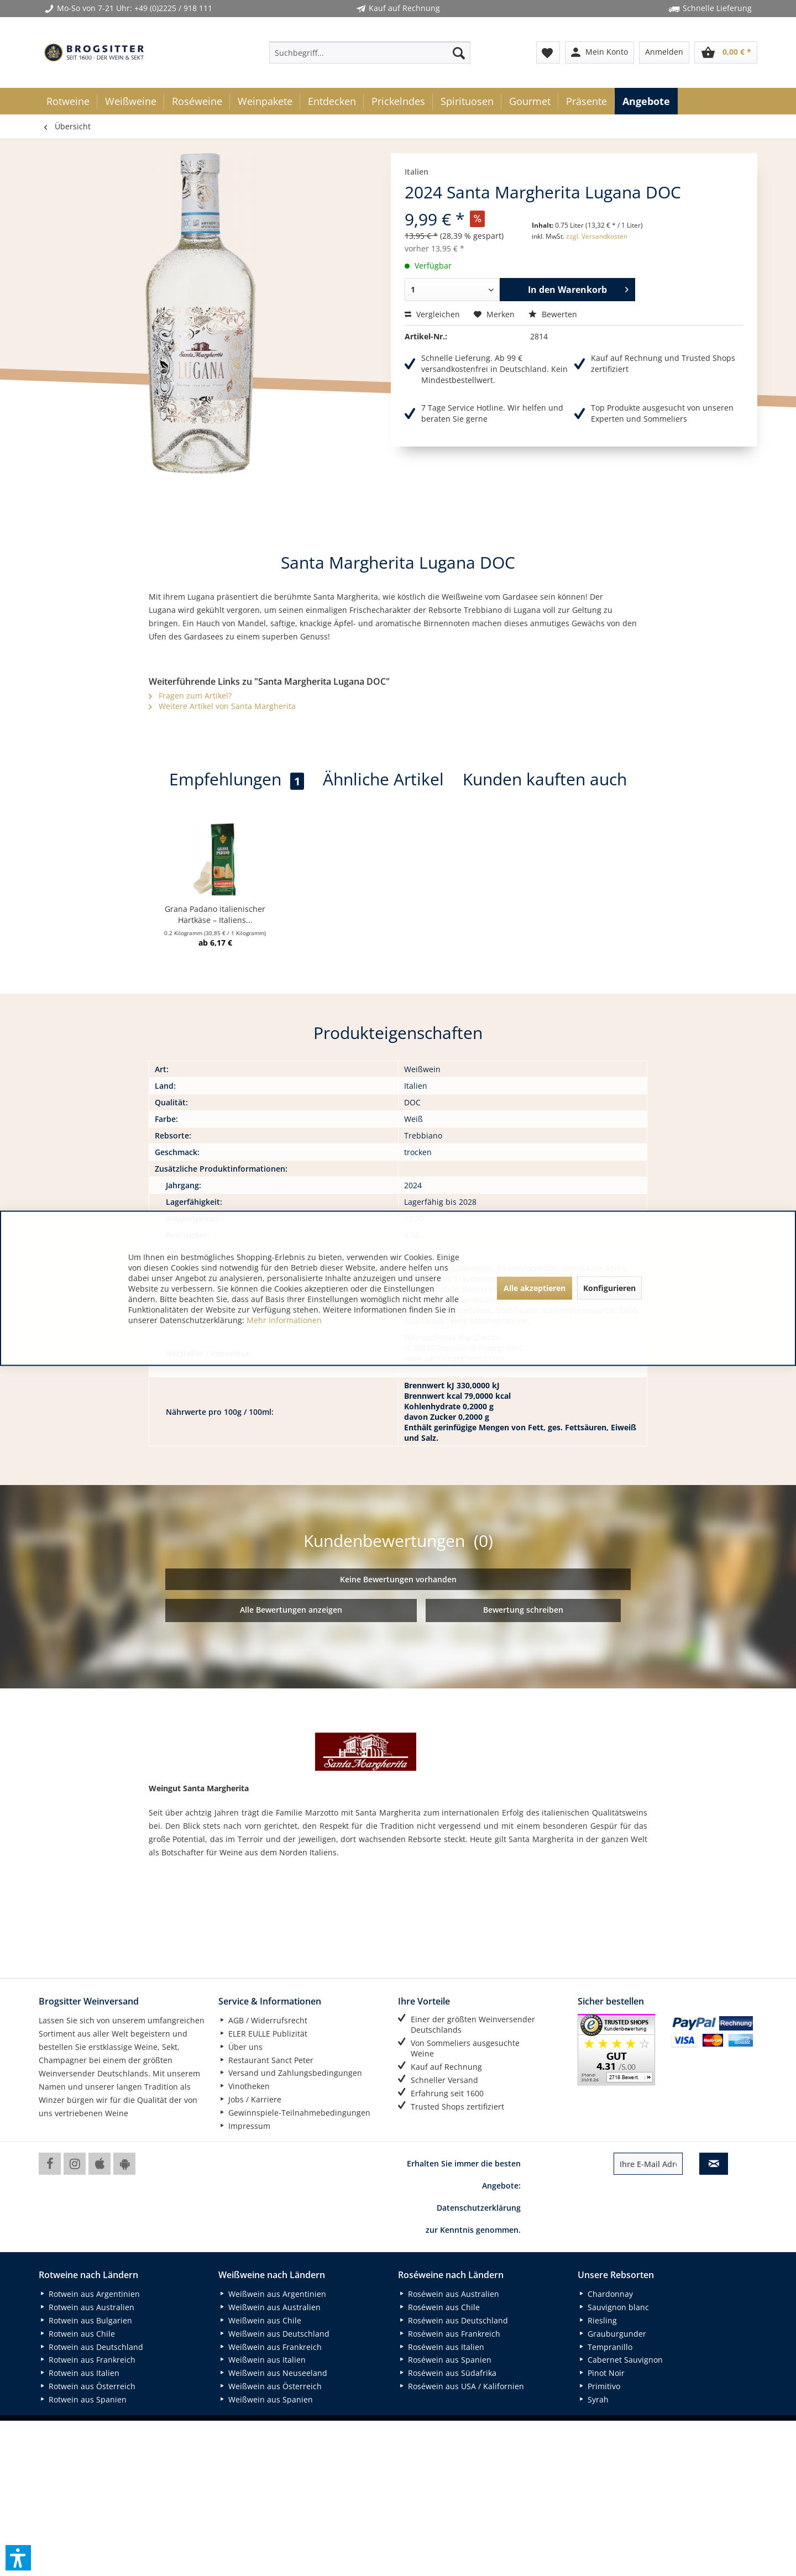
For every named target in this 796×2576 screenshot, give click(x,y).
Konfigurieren (609, 1288)
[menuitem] (369, 52)
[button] (18, 2557)
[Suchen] (458, 52)
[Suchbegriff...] (369, 52)
